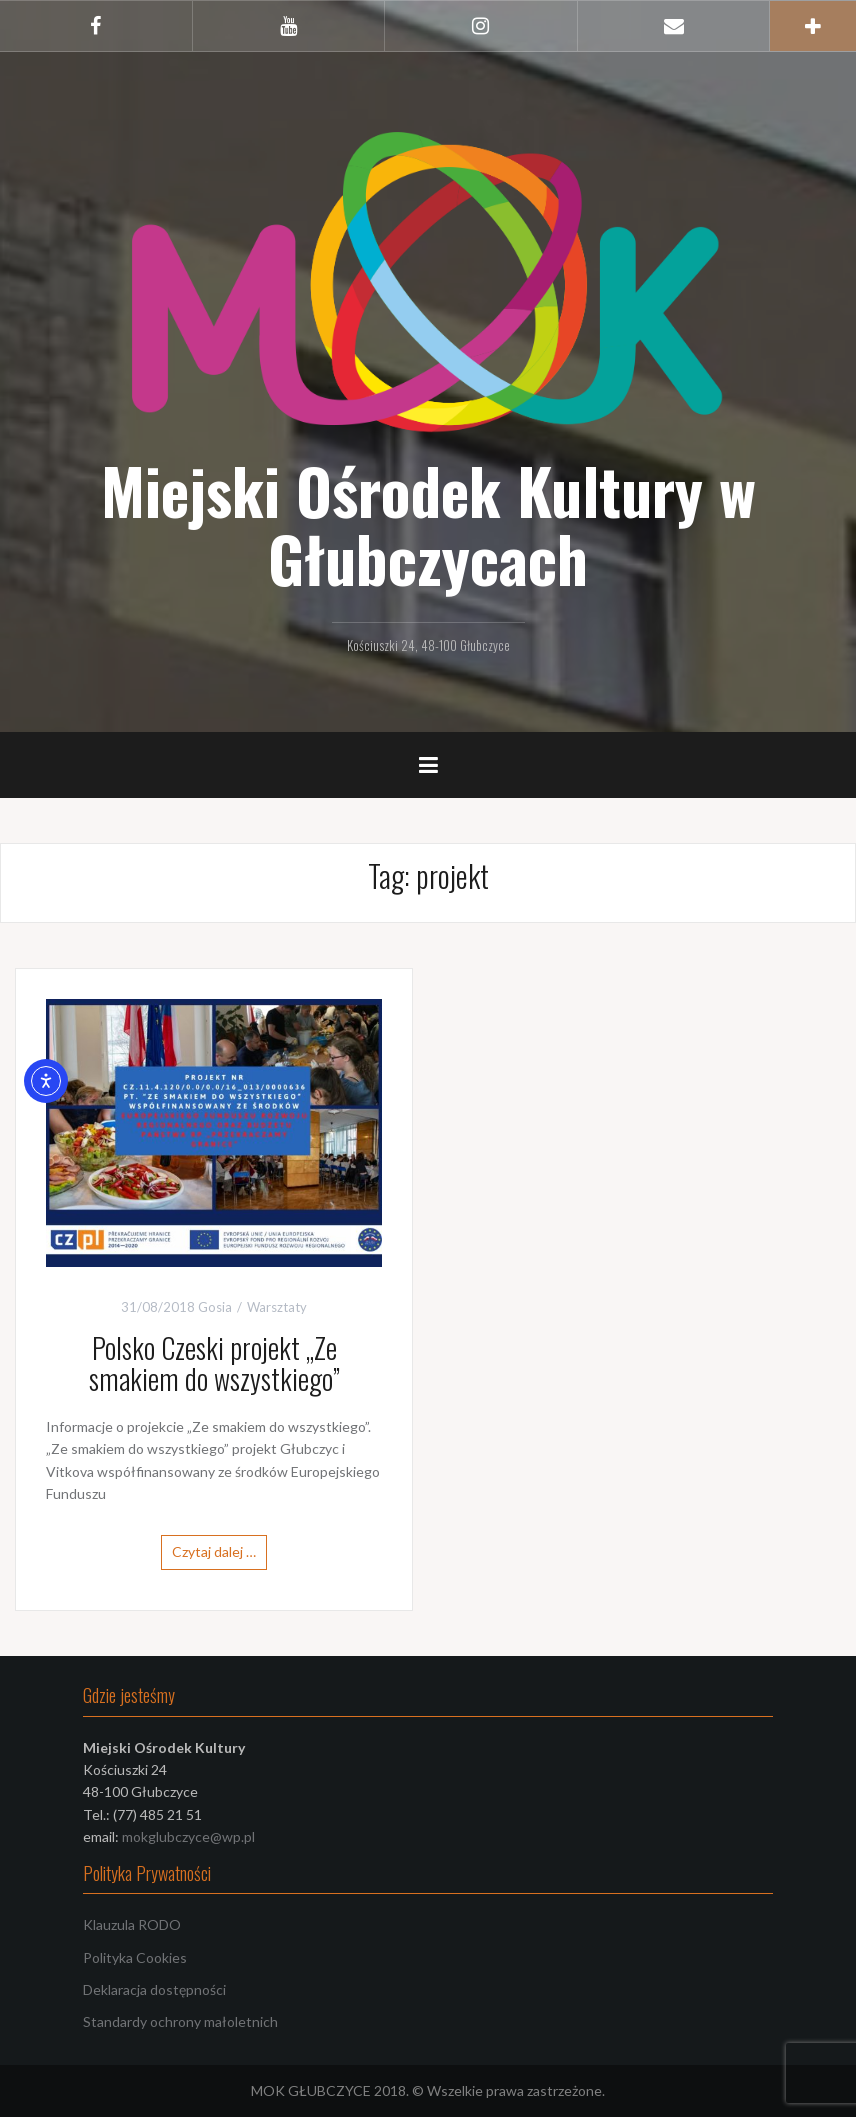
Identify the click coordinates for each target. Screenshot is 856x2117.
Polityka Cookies (135, 1957)
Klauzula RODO (132, 1924)
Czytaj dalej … (214, 1551)
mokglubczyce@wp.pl (188, 1836)
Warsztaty (277, 1307)
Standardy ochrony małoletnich (180, 2021)
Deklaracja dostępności (154, 1989)
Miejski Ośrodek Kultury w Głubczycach (428, 524)
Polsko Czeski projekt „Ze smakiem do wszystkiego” (214, 1363)
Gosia (215, 1307)
